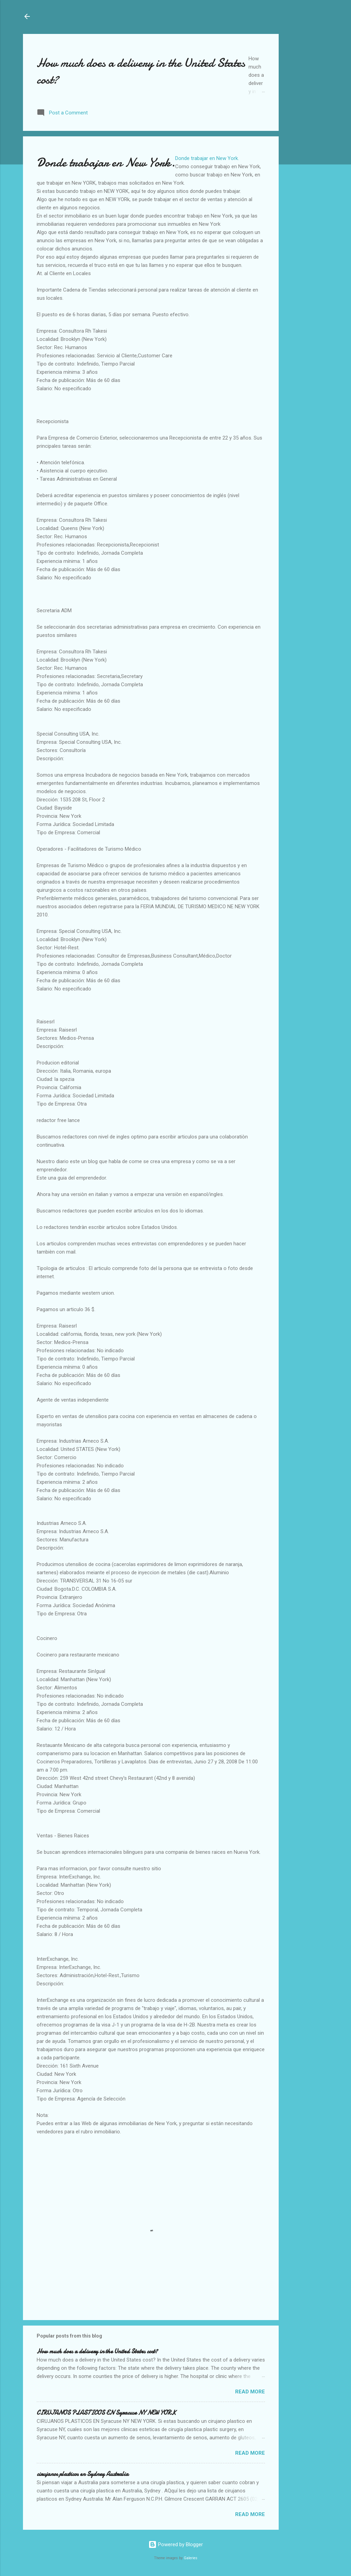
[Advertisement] (305, 55)
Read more (250, 2392)
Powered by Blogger (175, 2544)
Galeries (190, 2558)
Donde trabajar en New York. (207, 158)
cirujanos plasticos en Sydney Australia (83, 2474)
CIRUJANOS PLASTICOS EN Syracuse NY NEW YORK (106, 2412)
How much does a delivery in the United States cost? (97, 2351)
